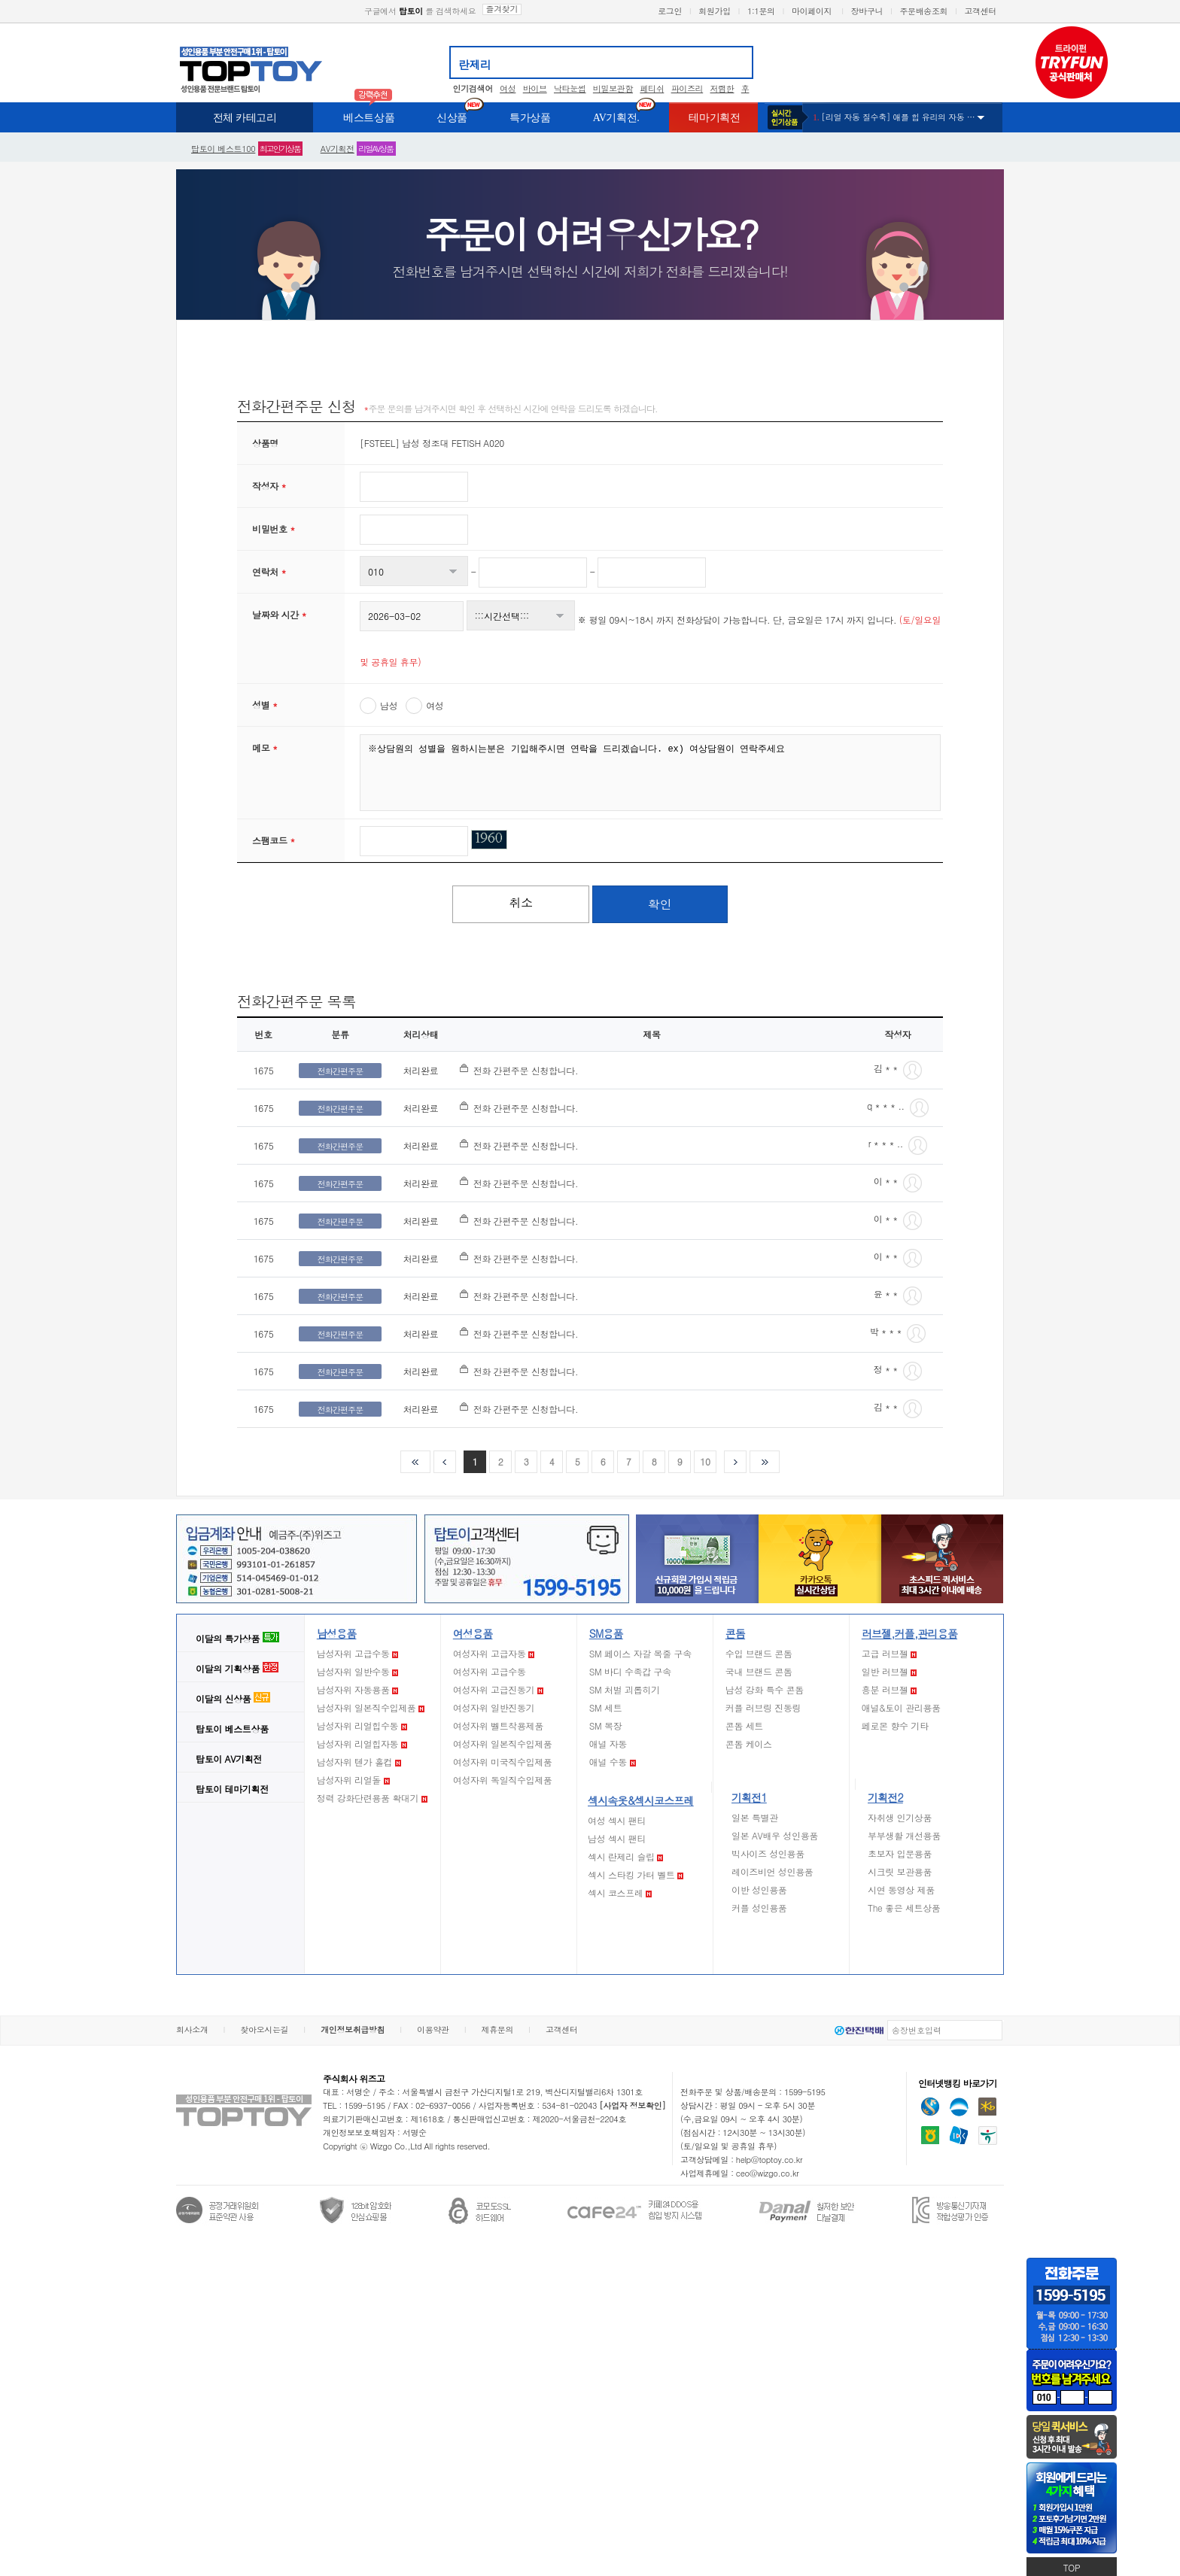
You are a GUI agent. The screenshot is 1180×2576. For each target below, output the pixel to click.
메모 (265, 747)
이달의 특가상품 (237, 1638)
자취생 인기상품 (900, 1817)
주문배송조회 (923, 11)
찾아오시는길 (264, 2029)
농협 (930, 2135)
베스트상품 (232, 1728)
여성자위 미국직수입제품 (502, 1761)
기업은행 (959, 2135)
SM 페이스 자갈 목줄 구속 (640, 1653)
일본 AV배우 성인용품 (774, 1835)
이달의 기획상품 (237, 1668)
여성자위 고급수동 (489, 1671)
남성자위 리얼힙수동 (362, 1725)
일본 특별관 (754, 1817)
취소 (521, 902)
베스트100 (223, 148)
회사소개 (192, 2029)
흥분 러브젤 (889, 1689)
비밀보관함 (613, 88)
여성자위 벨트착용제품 (498, 1725)
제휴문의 (498, 2029)
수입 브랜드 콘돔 (758, 1653)
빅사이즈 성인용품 (767, 1853)
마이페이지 (812, 11)
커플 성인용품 (759, 1907)
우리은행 (959, 2107)
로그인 (670, 11)
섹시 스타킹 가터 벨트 (635, 1874)
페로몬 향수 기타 (895, 1725)
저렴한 (722, 88)
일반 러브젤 (889, 1671)
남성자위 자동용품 (357, 1689)
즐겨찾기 (502, 9)
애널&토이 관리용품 (901, 1707)
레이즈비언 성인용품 (772, 1871)
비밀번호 (273, 528)
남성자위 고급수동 (357, 1653)
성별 (265, 704)
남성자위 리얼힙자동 (362, 1743)
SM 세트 (605, 1707)
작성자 (269, 485)
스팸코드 (273, 840)
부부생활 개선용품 (904, 1835)
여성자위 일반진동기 (493, 1707)
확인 (660, 904)
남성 (388, 705)
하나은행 (987, 2135)
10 (705, 1461)
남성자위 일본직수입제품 (370, 1707)
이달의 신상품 (233, 1698)
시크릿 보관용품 (900, 1871)
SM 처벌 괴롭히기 (624, 1689)
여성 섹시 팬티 (617, 1820)
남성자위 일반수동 (357, 1671)
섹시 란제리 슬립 (625, 1856)
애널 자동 (608, 1743)
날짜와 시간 (279, 614)
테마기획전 (232, 1788)
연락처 (269, 571)
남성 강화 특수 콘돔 (764, 1689)
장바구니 (867, 11)
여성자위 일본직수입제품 (502, 1743)
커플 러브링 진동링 (763, 1707)
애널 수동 (612, 1761)
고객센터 (980, 11)
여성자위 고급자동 (493, 1653)
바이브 (535, 88)
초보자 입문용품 (900, 1853)
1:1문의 (761, 11)
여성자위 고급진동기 (498, 1689)
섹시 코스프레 (620, 1892)
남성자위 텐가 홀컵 (359, 1761)
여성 (507, 88)
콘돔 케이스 (748, 1743)
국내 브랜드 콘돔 (758, 1671)
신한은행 (930, 2107)
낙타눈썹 (570, 88)
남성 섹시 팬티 (617, 1838)
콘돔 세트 (744, 1725)
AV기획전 (337, 148)
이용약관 (433, 2029)
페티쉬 (652, 88)
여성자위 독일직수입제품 (502, 1779)
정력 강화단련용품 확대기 (372, 1797)
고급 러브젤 (889, 1653)
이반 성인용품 (759, 1889)
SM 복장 (605, 1725)
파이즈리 (687, 88)
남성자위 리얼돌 (353, 1779)
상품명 (265, 442)
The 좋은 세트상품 (904, 1907)
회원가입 (714, 11)
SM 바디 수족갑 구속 (630, 1671)
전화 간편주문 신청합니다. (525, 1070)
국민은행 (987, 2107)
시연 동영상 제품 (901, 1889)
